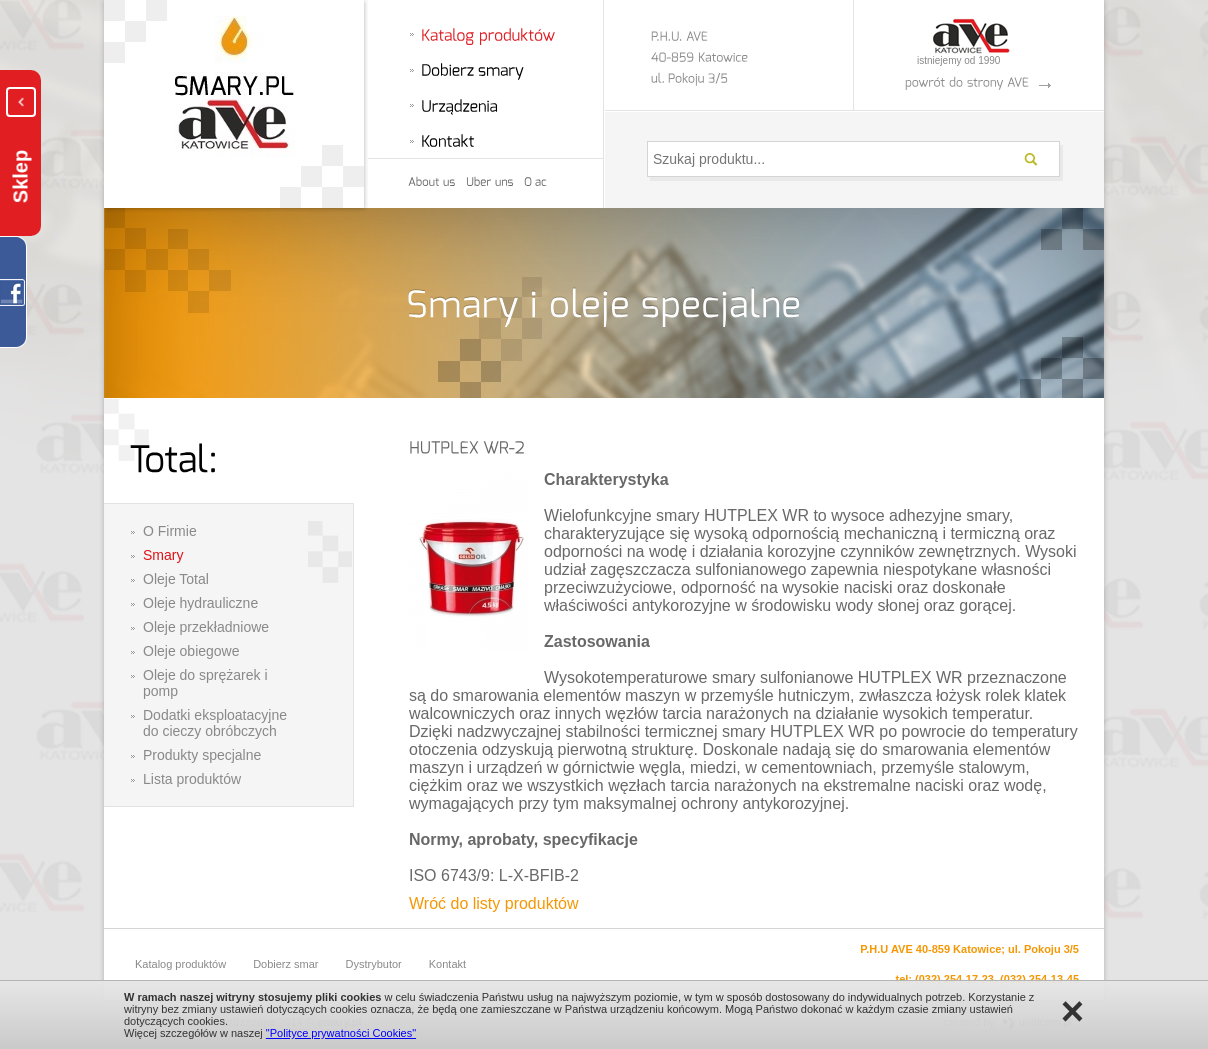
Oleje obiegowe (191, 651)
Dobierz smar (285, 964)
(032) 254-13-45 (1039, 979)
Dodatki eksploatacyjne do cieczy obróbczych (215, 723)
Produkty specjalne (202, 755)
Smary (163, 555)
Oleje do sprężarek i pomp (205, 683)
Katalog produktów (180, 964)
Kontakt (447, 964)
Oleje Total (176, 579)
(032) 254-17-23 (954, 979)
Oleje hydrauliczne (200, 603)
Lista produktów (192, 779)
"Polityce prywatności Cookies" (341, 1033)
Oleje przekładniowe (206, 627)
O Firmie (170, 531)
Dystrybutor (374, 964)
